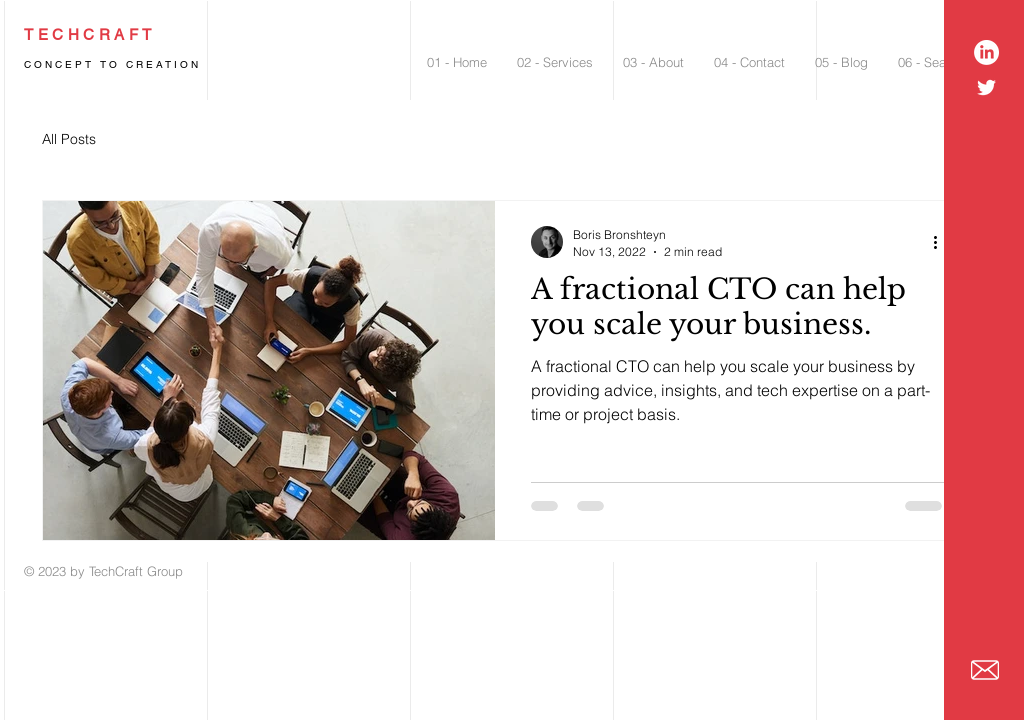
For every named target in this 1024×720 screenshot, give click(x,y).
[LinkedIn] (986, 52)
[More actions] (942, 242)
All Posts (69, 139)
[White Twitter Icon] (986, 87)
